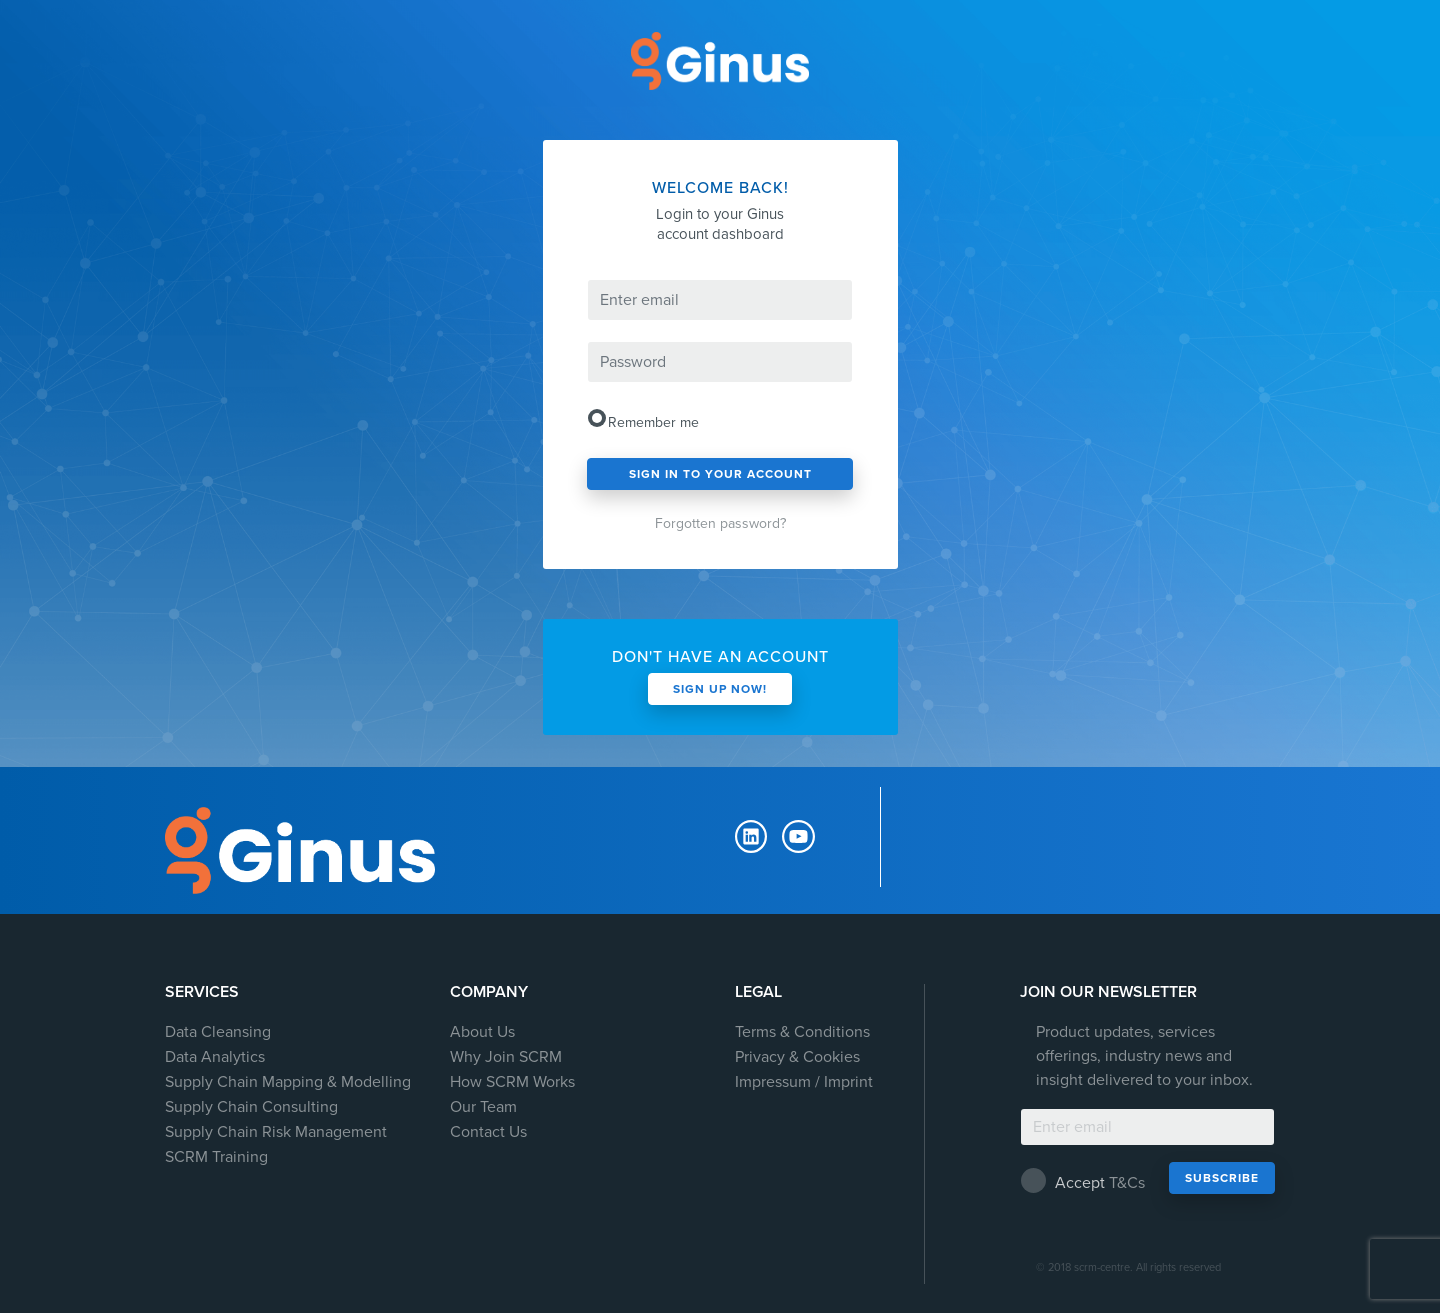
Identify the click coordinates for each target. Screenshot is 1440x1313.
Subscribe (1222, 1178)
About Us (482, 1032)
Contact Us (488, 1132)
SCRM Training (216, 1157)
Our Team (483, 1107)
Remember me (649, 419)
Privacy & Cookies (797, 1057)
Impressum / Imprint (804, 1082)
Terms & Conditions (802, 1032)
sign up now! (720, 689)
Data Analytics (215, 1057)
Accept (1084, 1180)
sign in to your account (720, 474)
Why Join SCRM (506, 1057)
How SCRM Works (512, 1082)
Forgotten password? (720, 523)
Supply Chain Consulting (251, 1107)
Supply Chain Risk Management (276, 1132)
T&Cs (1127, 1183)
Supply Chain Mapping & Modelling (288, 1082)
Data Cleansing (218, 1032)
